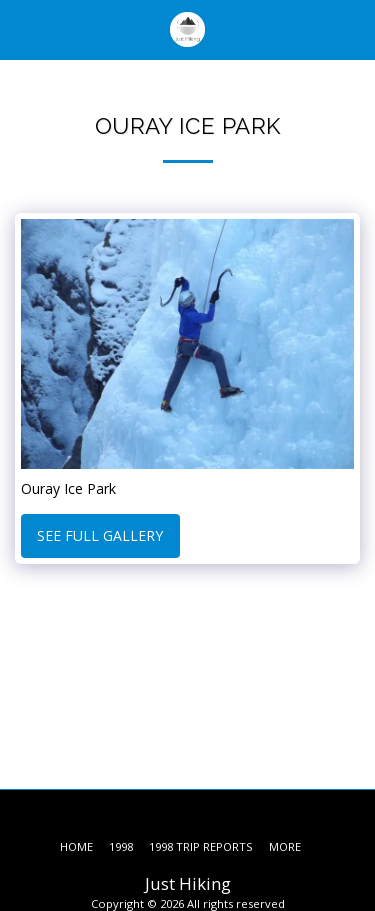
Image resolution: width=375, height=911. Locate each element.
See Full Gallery (100, 535)
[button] (22, 28)
